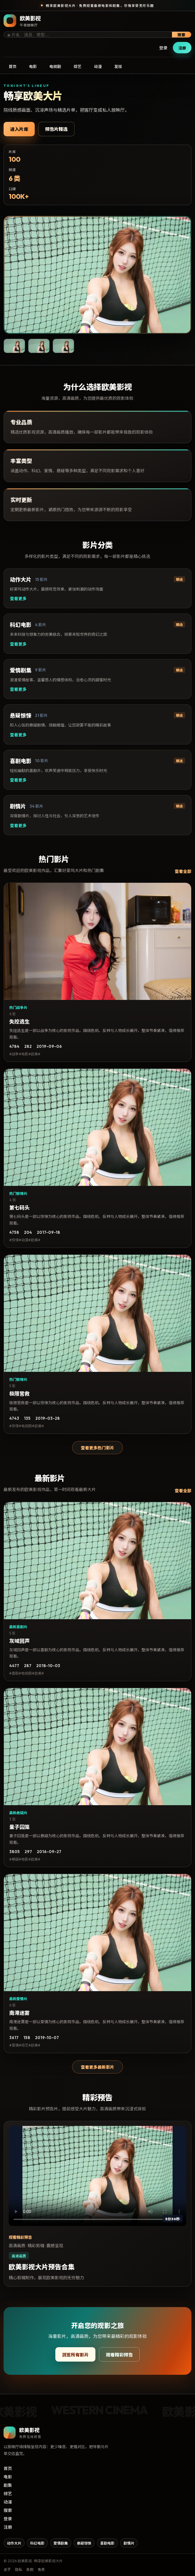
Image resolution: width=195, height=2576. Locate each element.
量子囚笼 (19, 1827)
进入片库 (19, 129)
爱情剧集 (61, 2543)
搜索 (181, 34)
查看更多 (18, 598)
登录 (163, 48)
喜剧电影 (107, 2543)
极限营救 (19, 1393)
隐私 (18, 2569)
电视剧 (55, 66)
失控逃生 (19, 1021)
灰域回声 (19, 1641)
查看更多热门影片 (97, 1448)
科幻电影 (37, 2543)
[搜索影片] (91, 34)
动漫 (98, 66)
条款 (29, 2569)
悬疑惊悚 (84, 2543)
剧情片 (129, 2543)
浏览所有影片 (75, 2355)
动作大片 (14, 2543)
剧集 (8, 2485)
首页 (12, 66)
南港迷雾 (19, 2013)
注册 (182, 48)
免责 (41, 2569)
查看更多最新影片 (97, 2067)
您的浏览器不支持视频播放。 (97, 2176)
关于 (7, 2569)
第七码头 (19, 1207)
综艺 (77, 66)
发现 (118, 66)
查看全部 (183, 871)
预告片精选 (56, 129)
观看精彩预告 (119, 2355)
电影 (33, 66)
